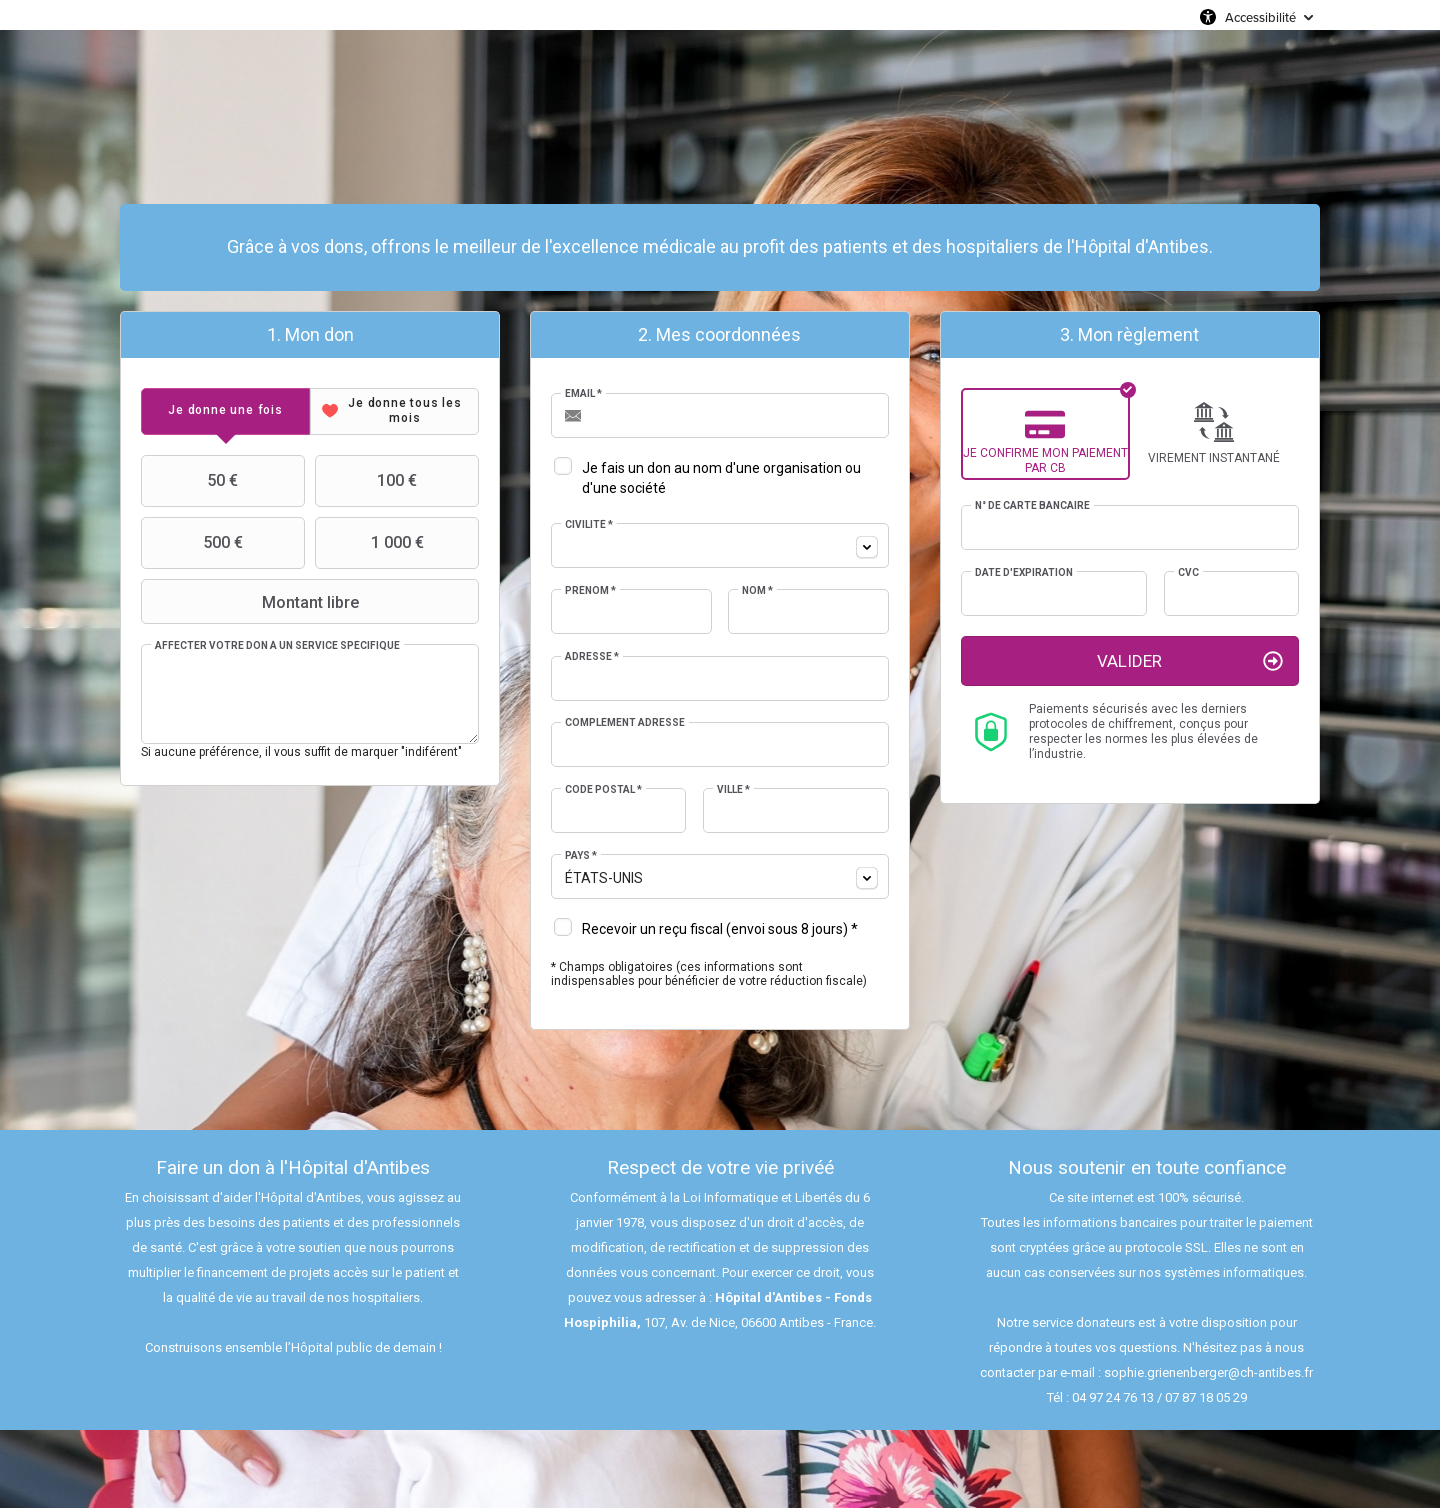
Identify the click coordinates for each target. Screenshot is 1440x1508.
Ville (733, 789)
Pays (581, 855)
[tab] (225, 411)
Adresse (592, 656)
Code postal (603, 789)
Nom (757, 590)
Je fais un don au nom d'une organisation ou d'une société (721, 478)
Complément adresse (625, 722)
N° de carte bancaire (1032, 505)
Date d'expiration (1024, 572)
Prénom (590, 590)
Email (583, 393)
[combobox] (720, 545)
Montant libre (252, 602)
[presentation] (225, 411)
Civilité (589, 524)
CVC (1188, 572)
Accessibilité (1260, 17)
